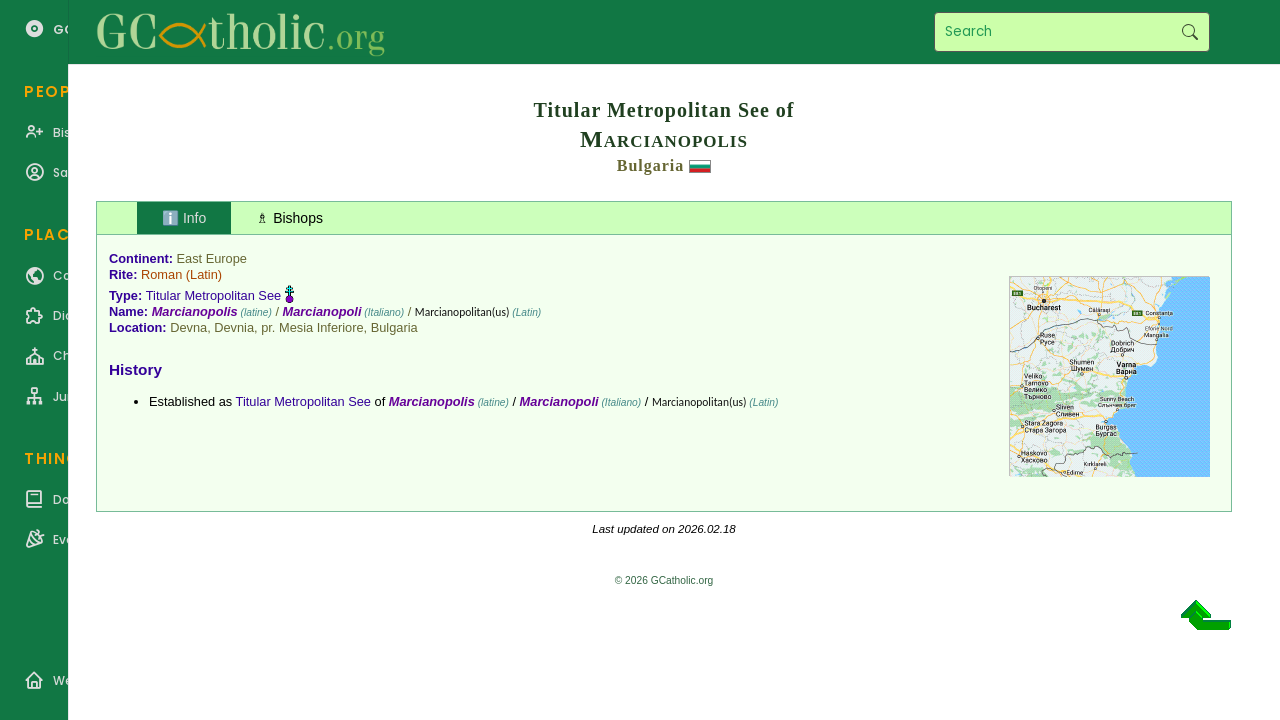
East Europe (212, 258)
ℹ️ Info (184, 218)
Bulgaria (651, 165)
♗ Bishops (289, 218)
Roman (161, 274)
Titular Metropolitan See (213, 295)
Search (1189, 32)
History (135, 369)
